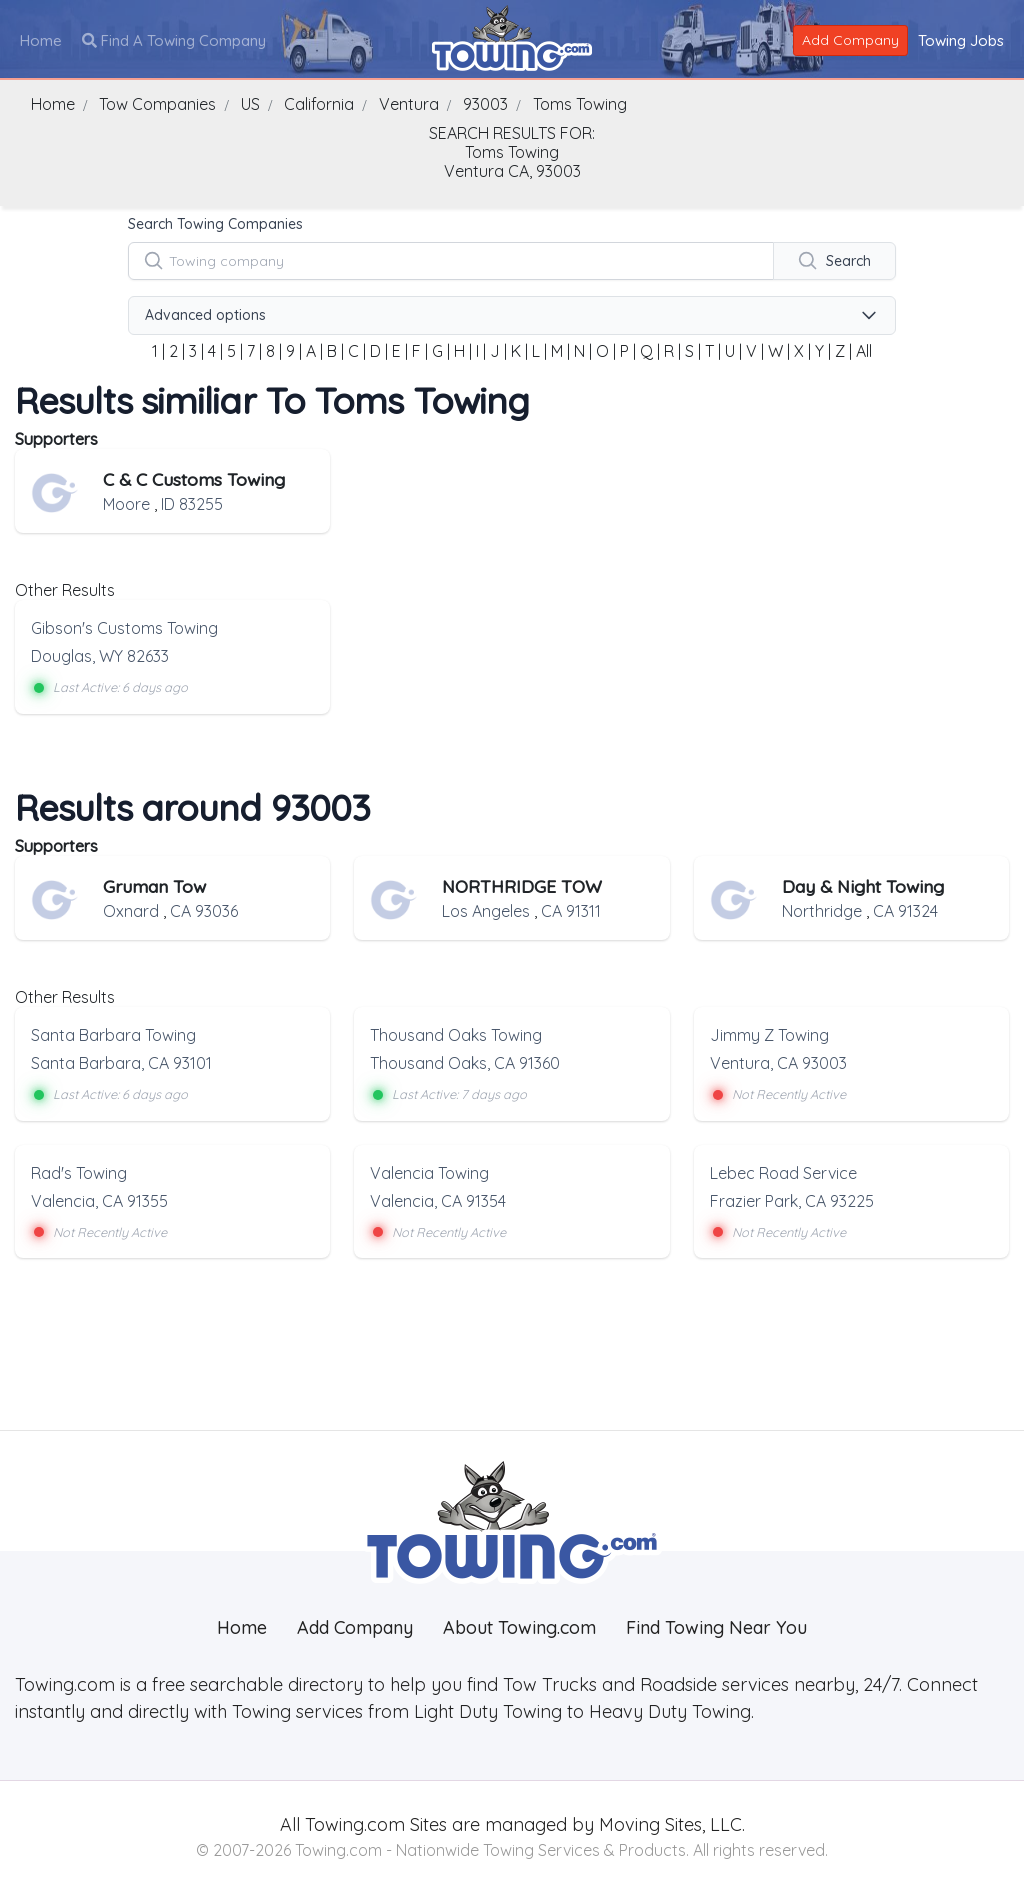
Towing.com (352, 1824)
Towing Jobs (961, 40)
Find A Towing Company (174, 40)
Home (41, 40)
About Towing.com (519, 1627)
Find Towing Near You (716, 1627)
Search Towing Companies (215, 224)
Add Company (850, 40)
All (864, 351)
